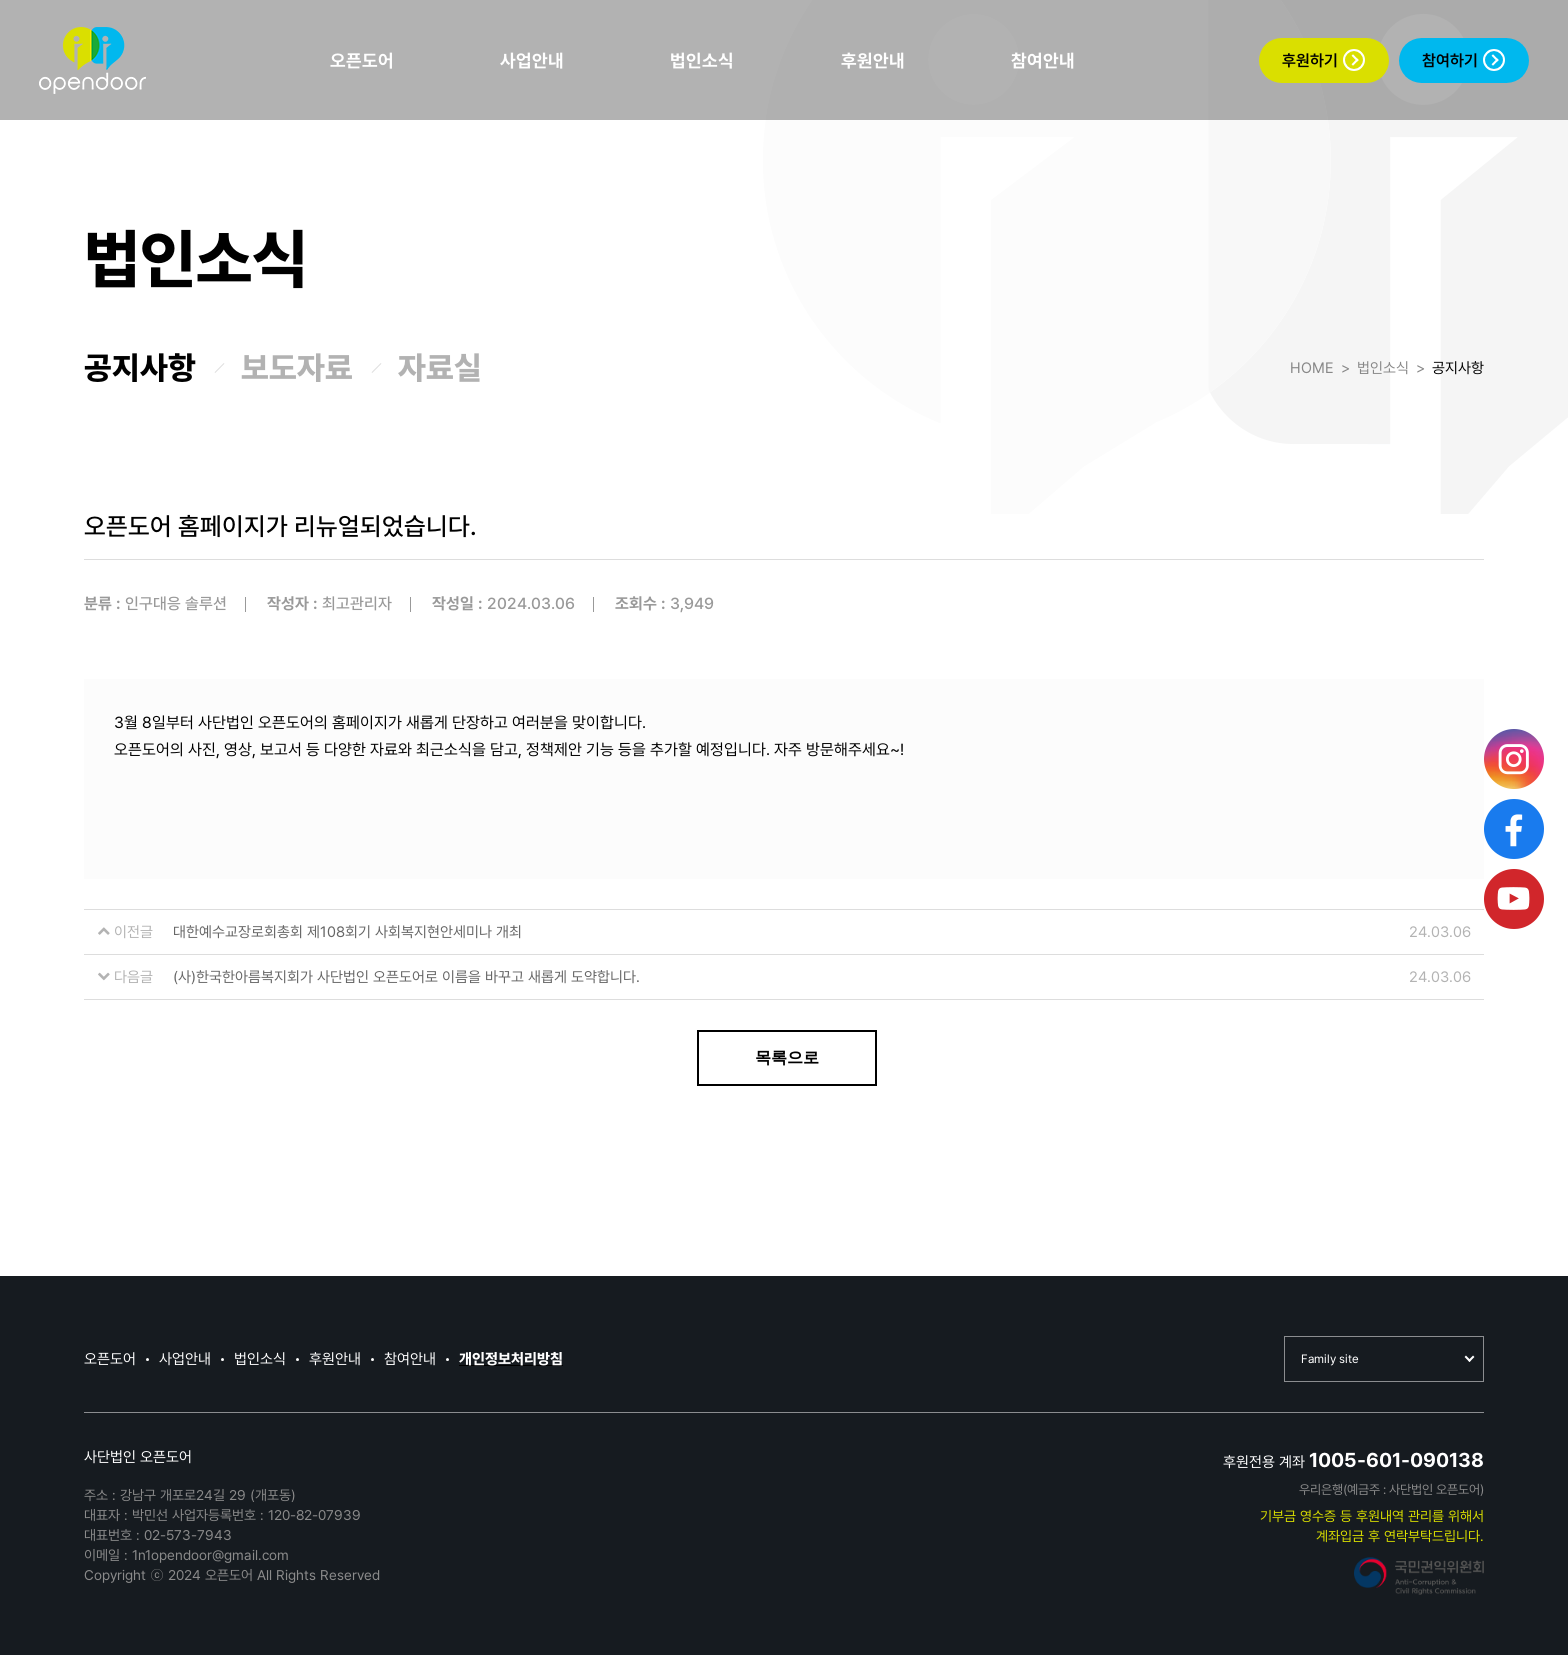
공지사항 (140, 368)
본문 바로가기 (0, 0)
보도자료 (297, 368)
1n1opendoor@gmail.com (210, 1558)
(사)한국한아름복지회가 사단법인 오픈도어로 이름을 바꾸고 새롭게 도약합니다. (406, 977)
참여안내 (1043, 60)
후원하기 (1323, 60)
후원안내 (873, 60)
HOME (1312, 368)
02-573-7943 (188, 1538)
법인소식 (702, 60)
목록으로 (787, 1057)
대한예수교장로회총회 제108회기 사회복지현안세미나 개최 (347, 932)
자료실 (440, 368)
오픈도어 (362, 60)
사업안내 (532, 60)
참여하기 (1463, 60)
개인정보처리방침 (511, 1361)
